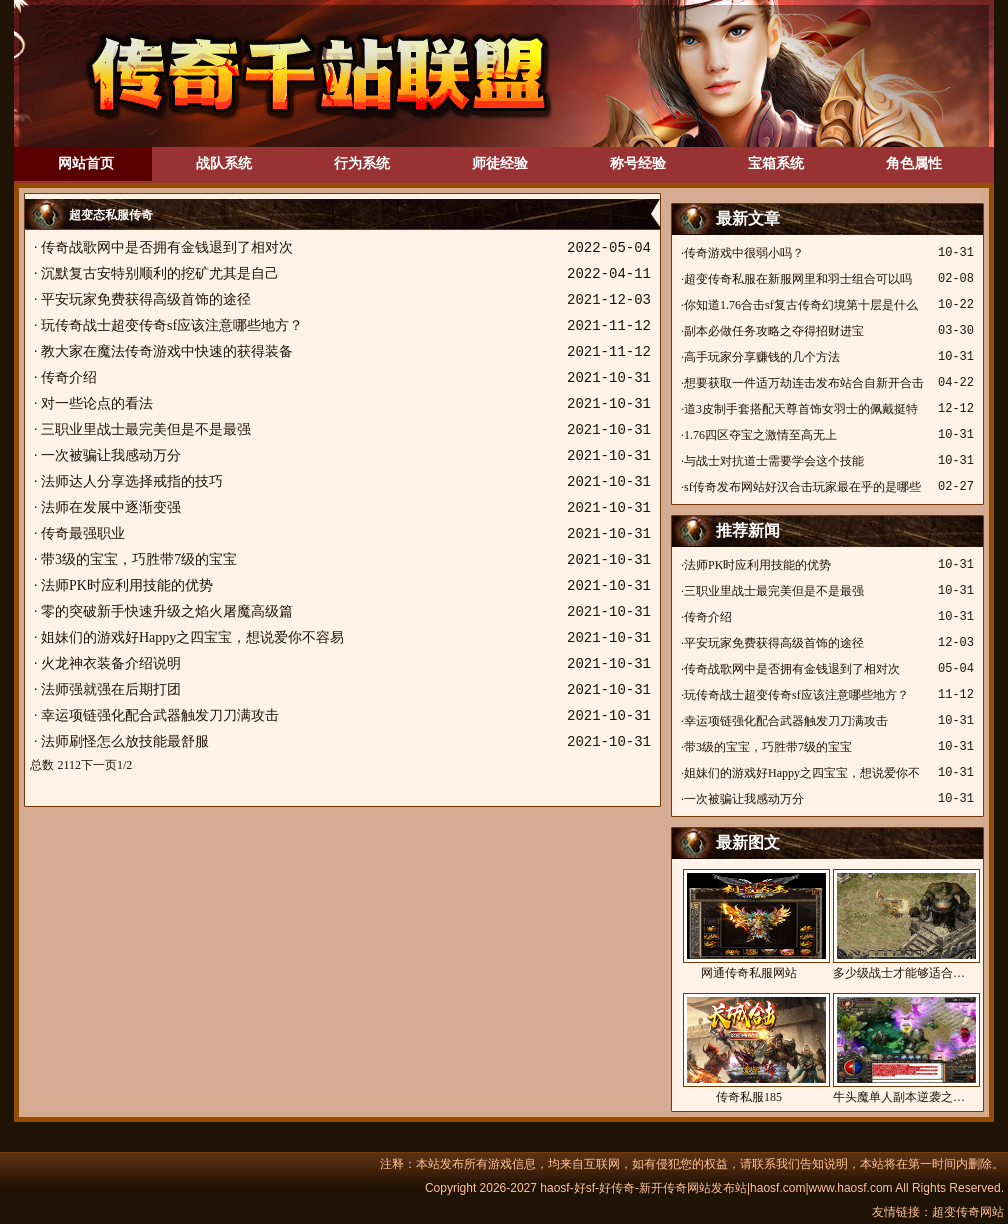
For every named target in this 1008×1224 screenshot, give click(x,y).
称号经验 (638, 163)
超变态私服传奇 (111, 215)
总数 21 (49, 765)
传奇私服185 (749, 1048)
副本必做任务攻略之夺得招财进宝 (774, 331)
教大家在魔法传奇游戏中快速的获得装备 (167, 351)
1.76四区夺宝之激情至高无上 (760, 435)
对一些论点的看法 (97, 403)
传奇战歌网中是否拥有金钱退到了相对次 (167, 247)
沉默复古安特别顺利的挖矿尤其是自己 (160, 273)
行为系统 (362, 163)
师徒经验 (500, 163)
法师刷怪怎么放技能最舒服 (125, 741)
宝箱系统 (776, 163)
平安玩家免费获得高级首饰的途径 (146, 299)
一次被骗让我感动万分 (111, 455)
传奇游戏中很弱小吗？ (744, 253)
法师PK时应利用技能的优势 (127, 585)
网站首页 (86, 163)
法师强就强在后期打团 (111, 689)
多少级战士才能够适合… (899, 924)
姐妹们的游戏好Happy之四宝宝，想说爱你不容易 (192, 637)
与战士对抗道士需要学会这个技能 (774, 461)
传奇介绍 (69, 377)
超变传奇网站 (968, 1212)
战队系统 (224, 163)
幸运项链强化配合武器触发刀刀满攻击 (160, 715)
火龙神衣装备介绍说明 (111, 663)
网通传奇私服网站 (749, 924)
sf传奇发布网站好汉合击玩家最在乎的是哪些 (802, 487)
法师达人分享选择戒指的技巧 (132, 481)
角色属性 (914, 163)
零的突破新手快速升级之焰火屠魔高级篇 (167, 611)
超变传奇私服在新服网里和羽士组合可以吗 (798, 279)
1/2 (124, 765)
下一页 (99, 765)
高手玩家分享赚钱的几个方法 (762, 357)
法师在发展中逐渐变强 (111, 507)
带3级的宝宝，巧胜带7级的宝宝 (139, 559)
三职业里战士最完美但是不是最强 (146, 429)
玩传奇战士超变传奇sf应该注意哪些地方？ (172, 325)
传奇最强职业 (83, 533)
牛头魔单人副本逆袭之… (899, 1048)
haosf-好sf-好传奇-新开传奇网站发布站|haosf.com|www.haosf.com (716, 1188)
